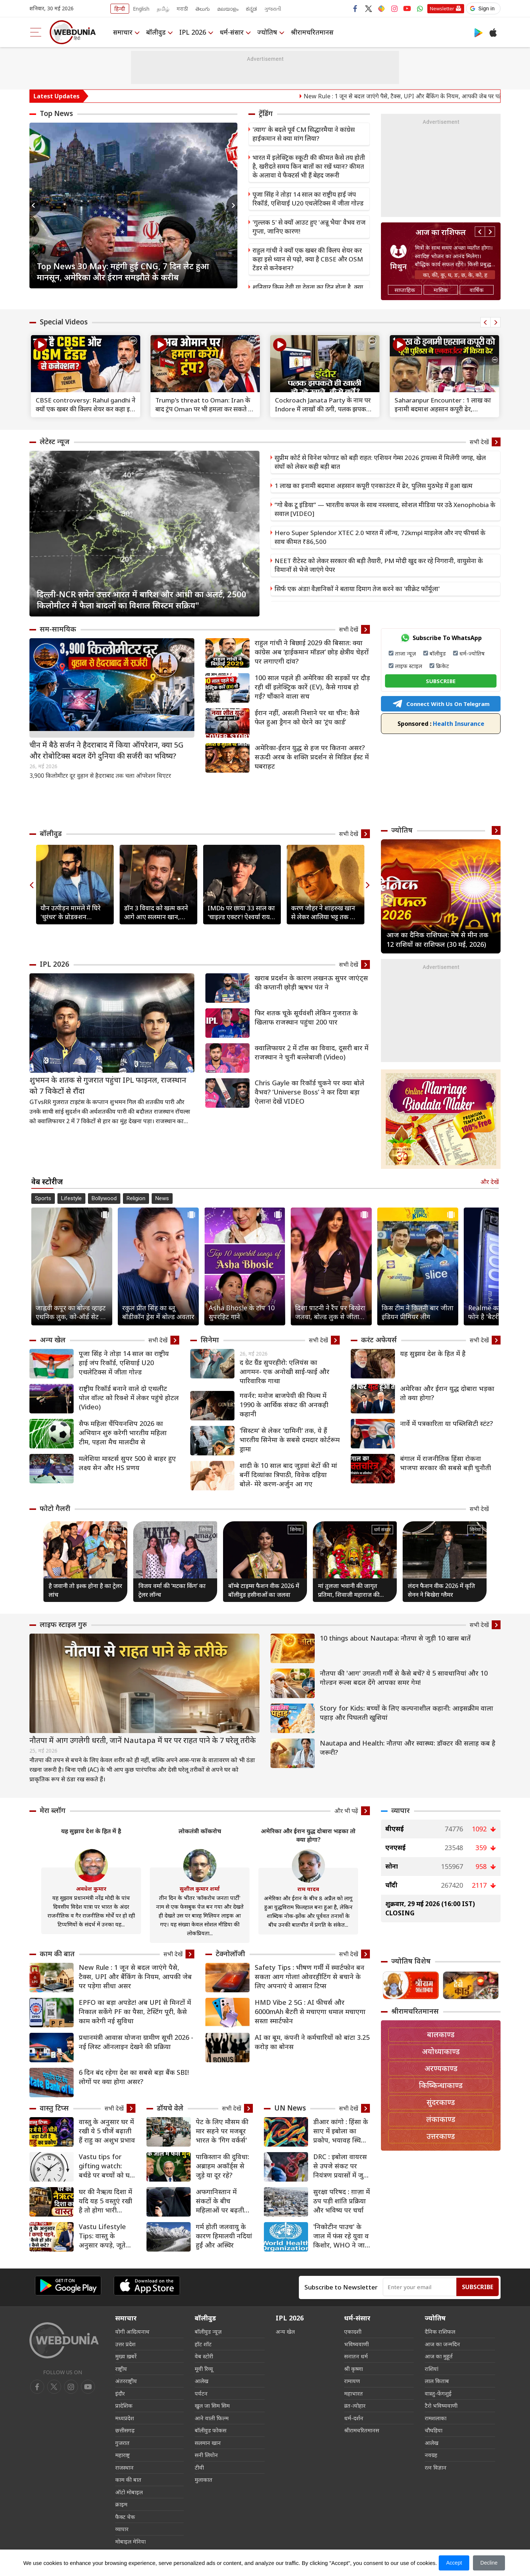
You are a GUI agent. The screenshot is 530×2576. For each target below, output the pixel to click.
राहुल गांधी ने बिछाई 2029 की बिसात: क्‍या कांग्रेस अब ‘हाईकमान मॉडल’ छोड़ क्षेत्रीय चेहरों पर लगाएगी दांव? (312, 651)
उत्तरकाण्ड (441, 2136)
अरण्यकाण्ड (440, 2068)
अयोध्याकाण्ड (441, 2051)
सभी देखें (479, 442)
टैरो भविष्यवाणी (441, 2405)
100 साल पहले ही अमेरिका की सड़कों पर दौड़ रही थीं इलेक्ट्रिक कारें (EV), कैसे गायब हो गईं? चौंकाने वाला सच (312, 686)
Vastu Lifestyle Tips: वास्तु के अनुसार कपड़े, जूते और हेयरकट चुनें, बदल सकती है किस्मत (106, 2236)
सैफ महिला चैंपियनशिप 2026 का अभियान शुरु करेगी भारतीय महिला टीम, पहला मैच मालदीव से (123, 1432)
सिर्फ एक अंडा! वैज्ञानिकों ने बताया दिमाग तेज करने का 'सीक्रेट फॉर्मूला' (357, 588)
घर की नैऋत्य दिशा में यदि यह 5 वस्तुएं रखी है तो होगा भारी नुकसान (105, 2201)
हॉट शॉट (203, 2344)
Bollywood (104, 1198)
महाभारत (353, 2393)
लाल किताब (437, 2381)
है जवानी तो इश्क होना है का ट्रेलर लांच (85, 1590)
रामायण (352, 2381)
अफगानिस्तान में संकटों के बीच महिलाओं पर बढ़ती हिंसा (220, 2201)
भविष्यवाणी (356, 2344)
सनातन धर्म (356, 2356)
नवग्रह (431, 2455)
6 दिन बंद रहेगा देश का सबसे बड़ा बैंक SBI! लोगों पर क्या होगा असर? (134, 2077)
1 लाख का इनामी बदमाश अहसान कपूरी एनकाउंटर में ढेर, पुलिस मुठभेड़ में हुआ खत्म (374, 485)
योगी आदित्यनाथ (132, 2331)
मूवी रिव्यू (204, 2368)
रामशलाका (435, 2418)
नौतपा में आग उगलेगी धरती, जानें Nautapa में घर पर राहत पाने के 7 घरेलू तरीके (142, 1740)
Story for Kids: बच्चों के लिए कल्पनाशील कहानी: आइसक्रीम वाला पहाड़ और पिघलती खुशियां (406, 1713)
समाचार (122, 32)
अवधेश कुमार (91, 1888)
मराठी (182, 8)
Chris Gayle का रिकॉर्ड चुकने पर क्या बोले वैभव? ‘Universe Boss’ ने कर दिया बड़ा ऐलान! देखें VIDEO (309, 1092)
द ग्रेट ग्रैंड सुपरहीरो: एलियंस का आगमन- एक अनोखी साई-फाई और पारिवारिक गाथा (284, 1371)
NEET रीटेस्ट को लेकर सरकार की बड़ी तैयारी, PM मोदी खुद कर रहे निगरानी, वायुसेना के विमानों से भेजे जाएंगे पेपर (379, 565)
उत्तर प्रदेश (125, 2344)
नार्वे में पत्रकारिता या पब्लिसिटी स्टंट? (446, 1423)
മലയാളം (228, 8)
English (141, 8)
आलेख (201, 2381)
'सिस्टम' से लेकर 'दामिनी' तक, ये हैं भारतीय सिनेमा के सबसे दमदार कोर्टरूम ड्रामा (290, 1439)
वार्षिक (477, 290)
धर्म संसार (382, 1529)
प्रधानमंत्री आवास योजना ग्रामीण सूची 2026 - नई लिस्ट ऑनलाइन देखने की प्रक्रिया (136, 2042)
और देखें (489, 1182)
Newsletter (442, 8)
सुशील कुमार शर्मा (200, 1888)
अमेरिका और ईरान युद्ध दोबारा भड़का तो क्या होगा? (447, 1393)
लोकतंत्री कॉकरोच (200, 1831)
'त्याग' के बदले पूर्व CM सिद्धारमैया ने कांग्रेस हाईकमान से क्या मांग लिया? (303, 134)
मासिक (441, 290)
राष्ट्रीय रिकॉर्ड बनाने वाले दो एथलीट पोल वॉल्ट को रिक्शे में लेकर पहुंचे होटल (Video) (129, 1397)
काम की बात (57, 1953)
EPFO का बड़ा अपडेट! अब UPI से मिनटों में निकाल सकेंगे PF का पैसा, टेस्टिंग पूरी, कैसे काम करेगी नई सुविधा (135, 2011)
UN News (290, 2108)
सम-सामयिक (58, 629)
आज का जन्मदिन (442, 2344)
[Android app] (68, 2285)
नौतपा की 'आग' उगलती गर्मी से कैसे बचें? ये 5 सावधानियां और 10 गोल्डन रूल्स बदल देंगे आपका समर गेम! (404, 1678)
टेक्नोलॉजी (230, 1953)
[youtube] (71, 2386)
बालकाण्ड (441, 2034)
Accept (454, 2563)
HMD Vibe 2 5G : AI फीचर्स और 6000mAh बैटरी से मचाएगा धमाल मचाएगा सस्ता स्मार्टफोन (310, 2011)
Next (231, 205)
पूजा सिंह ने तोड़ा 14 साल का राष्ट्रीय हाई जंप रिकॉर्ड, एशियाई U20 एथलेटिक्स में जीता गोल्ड (308, 198)
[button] (483, 8)
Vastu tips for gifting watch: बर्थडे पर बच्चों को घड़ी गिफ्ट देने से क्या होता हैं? (107, 2166)
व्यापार (400, 1810)
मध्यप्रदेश (124, 2418)
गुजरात (122, 2442)
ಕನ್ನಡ (251, 8)
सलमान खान (208, 2442)
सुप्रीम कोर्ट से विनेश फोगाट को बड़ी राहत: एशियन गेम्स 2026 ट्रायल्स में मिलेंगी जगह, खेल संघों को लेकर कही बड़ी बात (380, 462)
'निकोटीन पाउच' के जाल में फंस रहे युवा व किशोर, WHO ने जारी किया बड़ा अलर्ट (341, 2236)
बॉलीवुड (156, 32)
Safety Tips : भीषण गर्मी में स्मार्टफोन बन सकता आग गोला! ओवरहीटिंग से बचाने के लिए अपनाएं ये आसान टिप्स (309, 1976)
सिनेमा (210, 1340)
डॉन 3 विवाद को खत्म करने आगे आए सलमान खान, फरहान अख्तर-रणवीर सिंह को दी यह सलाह (156, 912)
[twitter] (54, 2386)
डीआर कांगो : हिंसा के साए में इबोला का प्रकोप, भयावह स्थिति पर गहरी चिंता (340, 2131)
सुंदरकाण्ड (441, 2102)
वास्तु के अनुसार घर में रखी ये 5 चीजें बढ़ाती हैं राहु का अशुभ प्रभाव (107, 2130)
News (162, 1198)
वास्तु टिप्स (54, 2108)
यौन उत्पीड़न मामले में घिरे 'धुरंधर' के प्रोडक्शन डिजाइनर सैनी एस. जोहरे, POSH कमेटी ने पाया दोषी (72, 912)
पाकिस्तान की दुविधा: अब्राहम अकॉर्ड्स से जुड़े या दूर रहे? (222, 2165)
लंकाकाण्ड (440, 2119)
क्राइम (121, 2504)
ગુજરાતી (272, 8)
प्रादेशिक (123, 2405)
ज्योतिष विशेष (411, 1961)
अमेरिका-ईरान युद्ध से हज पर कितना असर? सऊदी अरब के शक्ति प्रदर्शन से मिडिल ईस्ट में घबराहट (312, 756)
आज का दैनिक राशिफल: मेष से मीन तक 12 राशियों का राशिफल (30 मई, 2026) (437, 939)
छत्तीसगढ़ (125, 2430)
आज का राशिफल (441, 232)
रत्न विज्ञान (435, 2467)
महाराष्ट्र (122, 2455)
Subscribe (477, 2287)
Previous (34, 205)
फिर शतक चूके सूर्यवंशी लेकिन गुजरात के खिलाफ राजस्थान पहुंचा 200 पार (306, 1017)
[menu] (35, 32)
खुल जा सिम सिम (212, 2405)
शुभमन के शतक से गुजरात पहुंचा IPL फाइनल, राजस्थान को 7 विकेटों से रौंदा (107, 1085)
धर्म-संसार (232, 32)
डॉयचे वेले (170, 2108)
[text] (85, 366)
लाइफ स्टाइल (408, 666)
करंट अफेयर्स (379, 1340)
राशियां (431, 2368)
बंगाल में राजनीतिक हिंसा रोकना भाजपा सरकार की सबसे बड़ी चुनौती (445, 1463)
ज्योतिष (267, 32)
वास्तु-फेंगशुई (438, 2393)
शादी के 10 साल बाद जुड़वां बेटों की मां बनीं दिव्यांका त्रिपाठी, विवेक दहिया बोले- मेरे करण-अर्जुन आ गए (288, 1474)
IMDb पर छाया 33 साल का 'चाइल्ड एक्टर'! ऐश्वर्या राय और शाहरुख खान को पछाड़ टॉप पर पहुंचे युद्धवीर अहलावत (241, 912)
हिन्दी (119, 8)
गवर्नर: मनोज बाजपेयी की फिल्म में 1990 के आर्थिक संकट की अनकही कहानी (284, 1404)
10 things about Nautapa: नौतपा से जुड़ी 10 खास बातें (395, 1638)
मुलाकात (203, 2479)
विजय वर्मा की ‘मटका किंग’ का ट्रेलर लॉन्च (172, 1590)
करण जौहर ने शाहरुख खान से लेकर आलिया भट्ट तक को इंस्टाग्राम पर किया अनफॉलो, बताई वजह (325, 912)
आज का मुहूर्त (439, 2356)
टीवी (199, 2467)
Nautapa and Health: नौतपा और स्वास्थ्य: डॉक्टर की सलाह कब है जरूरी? (407, 1748)
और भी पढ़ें (346, 1811)
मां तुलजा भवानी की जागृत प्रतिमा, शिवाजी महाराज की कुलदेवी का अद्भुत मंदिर (348, 1590)
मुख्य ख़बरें (126, 2356)
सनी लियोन (206, 2455)
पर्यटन (201, 2393)
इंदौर (120, 2393)
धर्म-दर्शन (353, 2418)
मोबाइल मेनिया (130, 2541)
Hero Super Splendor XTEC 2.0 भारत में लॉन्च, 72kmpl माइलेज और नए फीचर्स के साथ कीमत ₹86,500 (380, 537)
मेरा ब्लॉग (53, 1810)
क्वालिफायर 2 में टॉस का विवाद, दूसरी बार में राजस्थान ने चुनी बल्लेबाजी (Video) (311, 1052)
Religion (136, 1198)
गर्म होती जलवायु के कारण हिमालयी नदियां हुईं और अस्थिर (224, 2235)
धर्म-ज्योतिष (472, 653)
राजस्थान (124, 2467)
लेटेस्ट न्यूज (55, 441)
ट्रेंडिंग (266, 113)
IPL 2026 (192, 32)
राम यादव (308, 1889)
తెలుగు (202, 8)
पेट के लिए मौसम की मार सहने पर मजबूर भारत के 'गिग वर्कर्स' (222, 2130)
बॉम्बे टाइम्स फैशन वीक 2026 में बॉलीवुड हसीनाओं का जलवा (263, 1590)
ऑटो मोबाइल (129, 2492)
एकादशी (352, 2331)
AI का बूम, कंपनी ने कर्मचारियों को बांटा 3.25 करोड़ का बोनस (312, 2042)
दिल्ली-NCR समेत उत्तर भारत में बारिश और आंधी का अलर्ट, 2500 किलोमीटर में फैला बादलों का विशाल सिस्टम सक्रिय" (141, 599)
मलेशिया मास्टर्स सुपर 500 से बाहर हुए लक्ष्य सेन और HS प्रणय (127, 1463)
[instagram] (88, 2386)
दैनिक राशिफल (440, 2331)
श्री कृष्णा (353, 2368)
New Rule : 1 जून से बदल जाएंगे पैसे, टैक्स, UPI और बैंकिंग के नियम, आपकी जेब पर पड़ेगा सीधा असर (135, 1976)
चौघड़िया (433, 2430)
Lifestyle (71, 1198)
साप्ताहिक (405, 290)
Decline (489, 2563)
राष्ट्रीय (121, 2368)
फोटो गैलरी (55, 1508)
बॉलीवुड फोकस (210, 2430)
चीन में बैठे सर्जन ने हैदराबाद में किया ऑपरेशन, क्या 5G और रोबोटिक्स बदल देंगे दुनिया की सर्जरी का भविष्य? (106, 750)
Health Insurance (441, 724)
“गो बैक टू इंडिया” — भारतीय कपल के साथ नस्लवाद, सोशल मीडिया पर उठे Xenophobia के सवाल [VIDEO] (385, 509)
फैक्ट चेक (125, 2516)
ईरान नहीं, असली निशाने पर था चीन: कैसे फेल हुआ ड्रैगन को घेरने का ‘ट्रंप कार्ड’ (307, 717)
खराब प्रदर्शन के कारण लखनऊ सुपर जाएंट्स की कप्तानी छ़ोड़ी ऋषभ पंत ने (311, 982)
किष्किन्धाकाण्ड (441, 2085)
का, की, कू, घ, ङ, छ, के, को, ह (455, 274)
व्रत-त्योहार (354, 2405)
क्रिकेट (442, 666)
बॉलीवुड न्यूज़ (208, 2331)
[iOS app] (147, 2285)
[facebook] (37, 2386)
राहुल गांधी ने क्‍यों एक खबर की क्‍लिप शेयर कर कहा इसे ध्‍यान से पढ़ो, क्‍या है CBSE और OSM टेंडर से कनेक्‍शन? (307, 259)
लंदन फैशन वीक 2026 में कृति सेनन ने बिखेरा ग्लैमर (441, 1590)
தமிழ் (163, 8)
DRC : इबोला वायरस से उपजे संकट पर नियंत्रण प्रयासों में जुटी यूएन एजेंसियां (341, 2166)
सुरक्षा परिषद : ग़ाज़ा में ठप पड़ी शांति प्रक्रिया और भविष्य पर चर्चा (341, 2200)
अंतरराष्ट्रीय (126, 2381)
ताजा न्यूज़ (405, 653)
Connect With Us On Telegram (441, 704)
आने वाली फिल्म (212, 2418)
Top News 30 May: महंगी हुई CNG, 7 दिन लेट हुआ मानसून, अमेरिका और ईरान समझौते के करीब (123, 271)
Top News (56, 113)
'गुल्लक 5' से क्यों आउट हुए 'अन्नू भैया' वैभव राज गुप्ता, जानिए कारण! (308, 226)
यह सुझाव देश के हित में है (433, 1353)
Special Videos (64, 322)
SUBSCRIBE (441, 681)
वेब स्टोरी (204, 2356)
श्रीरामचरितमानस (312, 32)
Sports (43, 1198)
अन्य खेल (53, 1340)
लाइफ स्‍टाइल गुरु (63, 1624)
